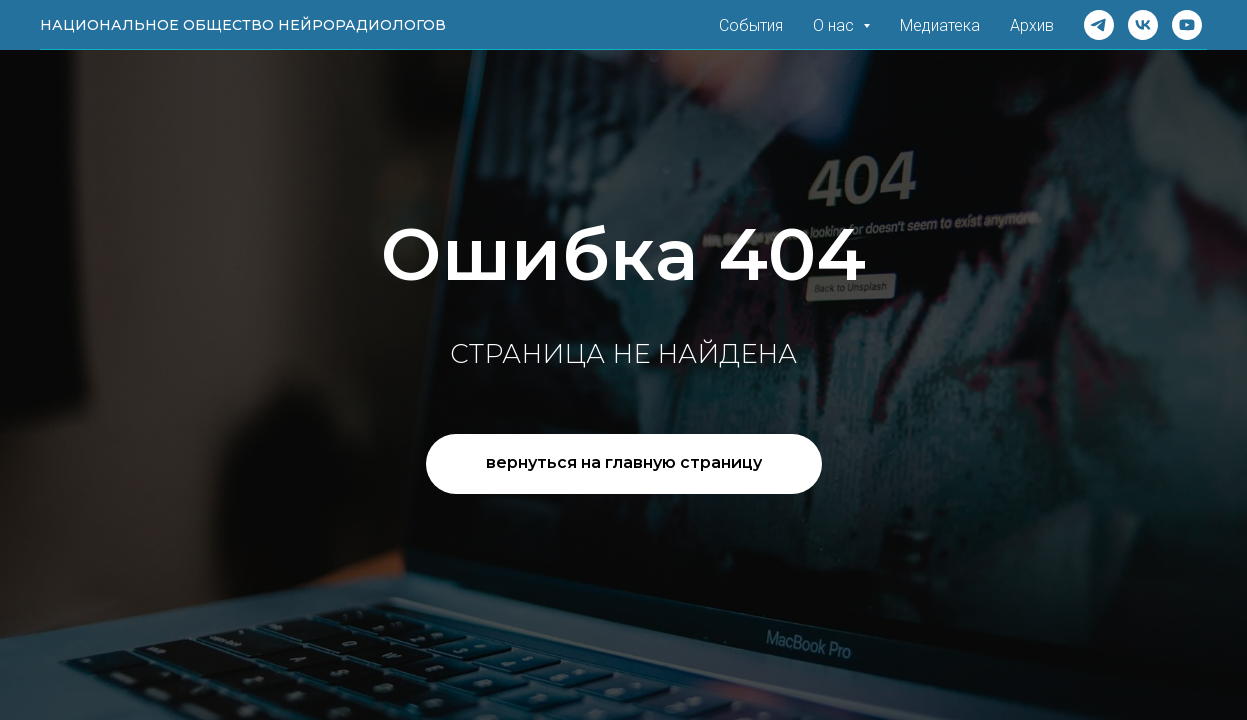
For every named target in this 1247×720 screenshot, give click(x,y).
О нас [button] (835, 25)
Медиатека (940, 25)
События (751, 25)
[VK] (1143, 25)
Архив (1032, 25)
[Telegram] (1099, 25)
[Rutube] (1187, 25)
